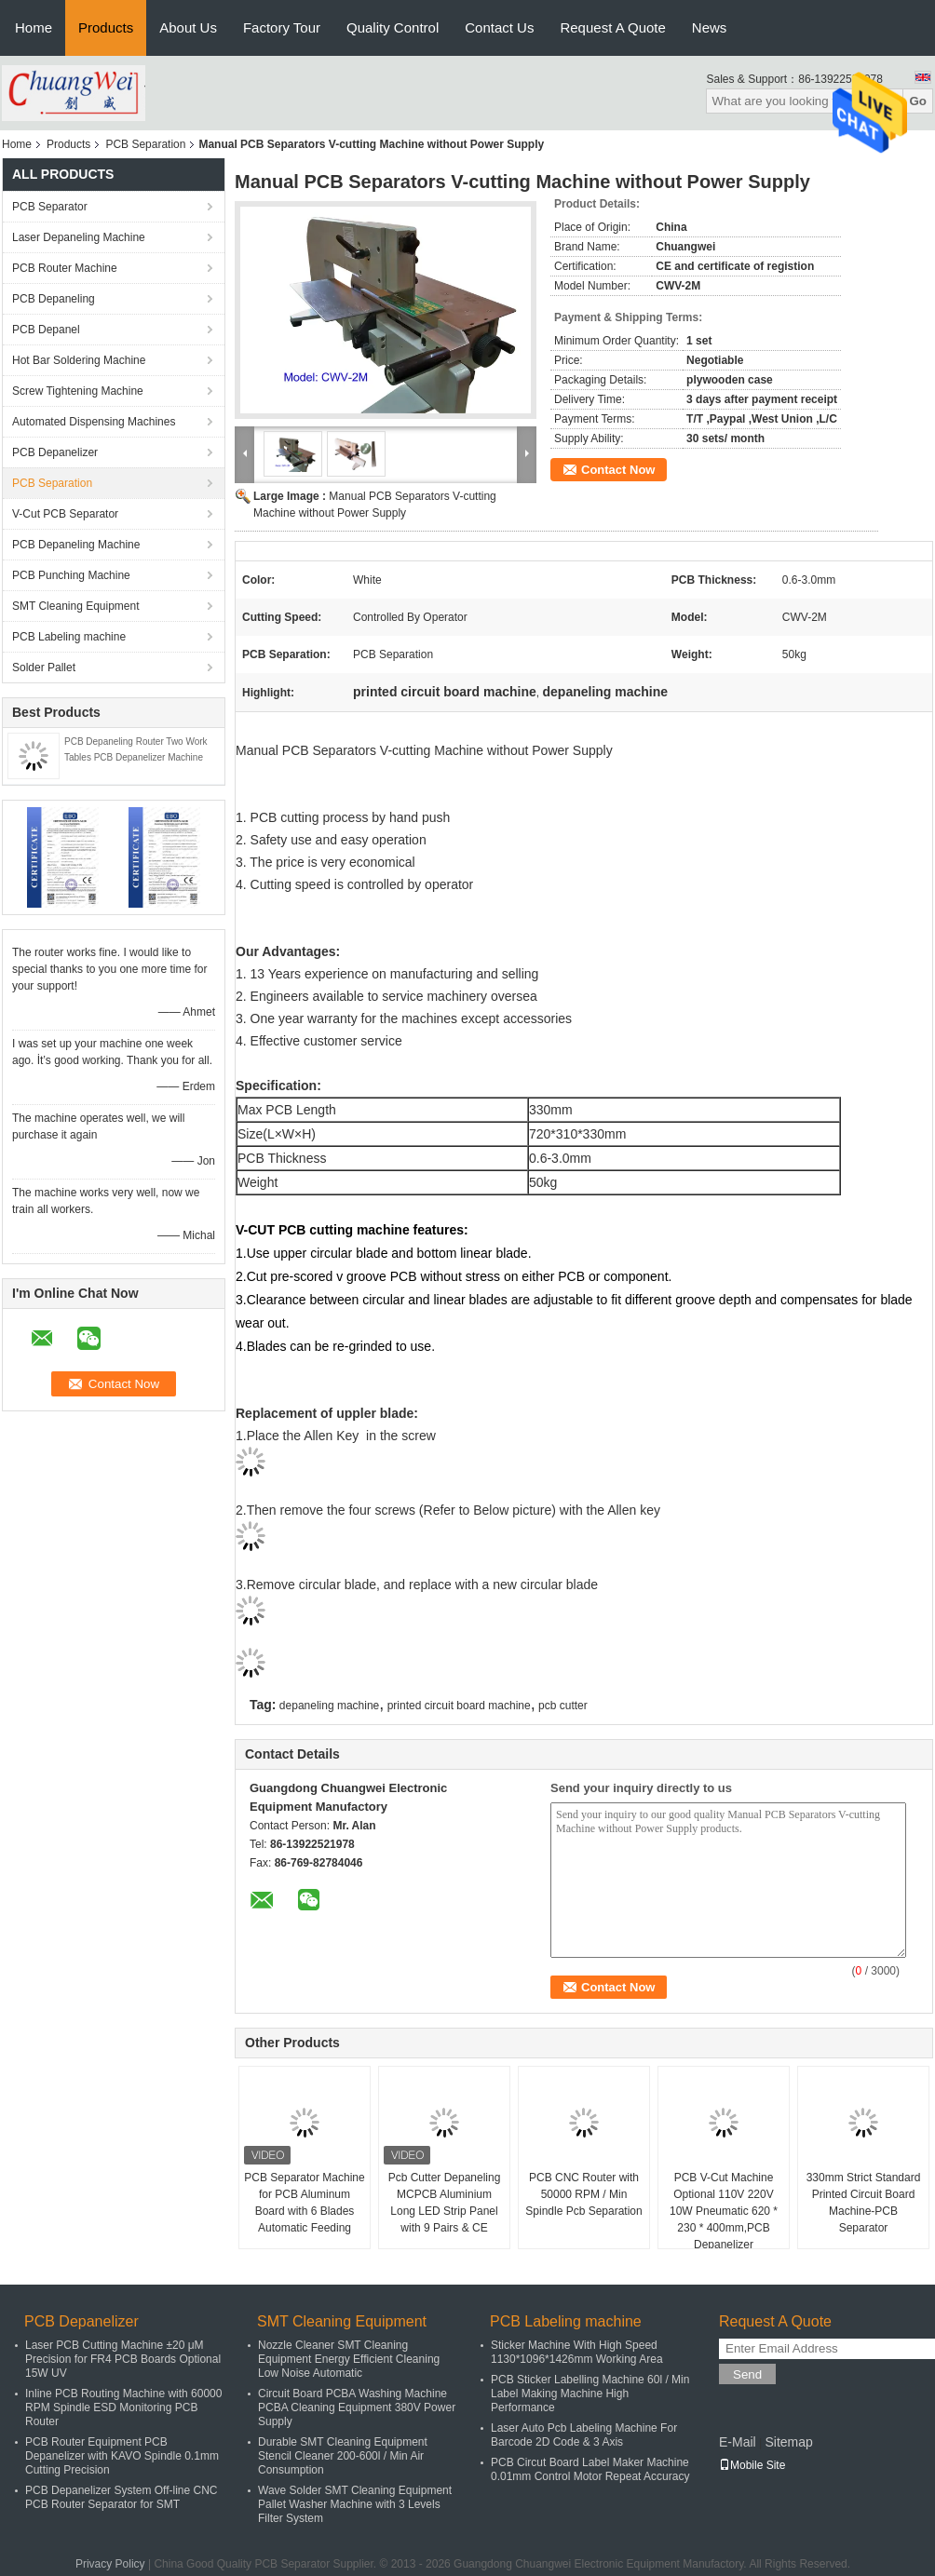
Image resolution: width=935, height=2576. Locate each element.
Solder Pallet (43, 667)
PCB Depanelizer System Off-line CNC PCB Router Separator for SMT (121, 2497)
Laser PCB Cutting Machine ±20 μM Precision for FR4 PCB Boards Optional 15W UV (123, 2359)
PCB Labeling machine (69, 636)
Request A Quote (612, 27)
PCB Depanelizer (55, 452)
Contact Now (618, 470)
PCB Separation (145, 144)
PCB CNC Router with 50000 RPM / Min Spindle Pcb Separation (583, 2194)
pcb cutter (563, 1705)
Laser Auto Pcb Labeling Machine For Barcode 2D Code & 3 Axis (584, 2434)
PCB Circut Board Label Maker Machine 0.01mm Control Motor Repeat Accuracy (590, 2469)
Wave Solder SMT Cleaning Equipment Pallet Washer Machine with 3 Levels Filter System (355, 2504)
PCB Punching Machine (71, 575)
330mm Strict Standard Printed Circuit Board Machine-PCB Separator (863, 2202)
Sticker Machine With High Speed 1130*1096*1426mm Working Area (577, 2352)
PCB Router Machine (64, 268)
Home (33, 27)
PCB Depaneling (53, 298)
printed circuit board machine (459, 1705)
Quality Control (392, 27)
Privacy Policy (110, 2563)
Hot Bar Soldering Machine (78, 360)
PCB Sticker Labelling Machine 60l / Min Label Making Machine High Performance (590, 2393)
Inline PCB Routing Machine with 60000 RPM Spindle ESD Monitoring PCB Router (123, 2407)
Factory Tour (281, 27)
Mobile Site (752, 2465)
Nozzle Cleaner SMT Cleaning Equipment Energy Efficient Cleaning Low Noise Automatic (349, 2359)
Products (105, 27)
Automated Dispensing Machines (93, 421)
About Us (188, 27)
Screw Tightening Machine (77, 391)
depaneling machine (329, 1705)
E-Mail (737, 2441)
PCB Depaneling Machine (76, 544)
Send (747, 2374)
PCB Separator (50, 206)
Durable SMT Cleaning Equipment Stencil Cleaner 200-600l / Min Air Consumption (342, 2455)
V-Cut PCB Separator (65, 513)
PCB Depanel (46, 329)
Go (918, 101)
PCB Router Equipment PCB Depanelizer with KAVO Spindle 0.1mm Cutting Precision (122, 2455)
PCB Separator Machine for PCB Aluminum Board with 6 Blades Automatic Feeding (304, 2202)
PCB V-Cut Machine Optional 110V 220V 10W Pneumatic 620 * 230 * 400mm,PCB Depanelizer (724, 2211)
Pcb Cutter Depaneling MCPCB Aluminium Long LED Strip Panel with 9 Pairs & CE (444, 2202)
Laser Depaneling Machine (78, 237)
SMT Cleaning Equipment (76, 606)
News (709, 27)
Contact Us (499, 27)
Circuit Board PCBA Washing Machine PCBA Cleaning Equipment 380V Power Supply (356, 2407)
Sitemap (788, 2441)
